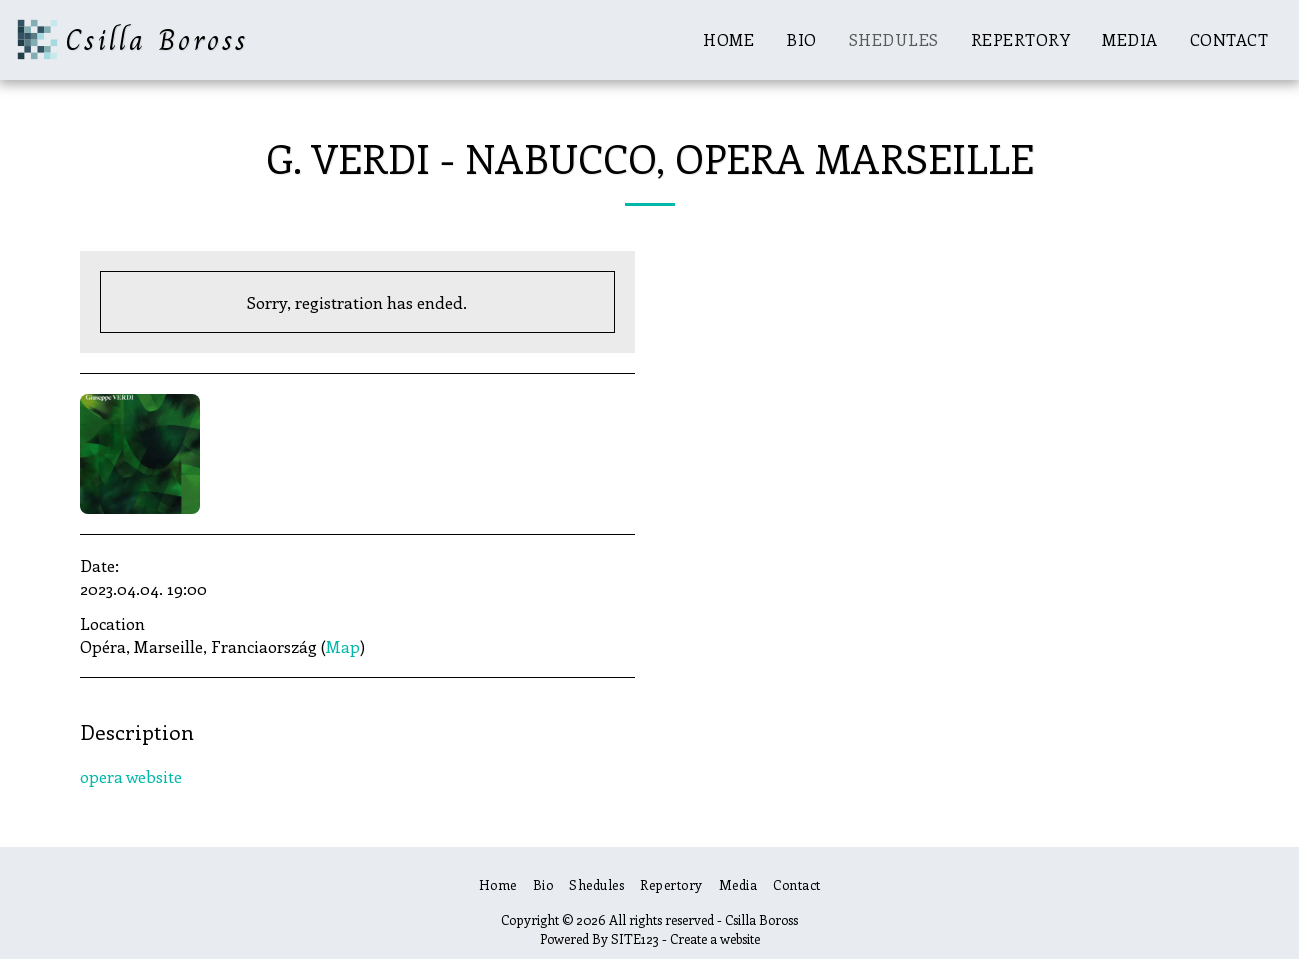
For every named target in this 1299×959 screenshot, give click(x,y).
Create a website (715, 938)
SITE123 (635, 938)
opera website (131, 776)
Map (343, 646)
